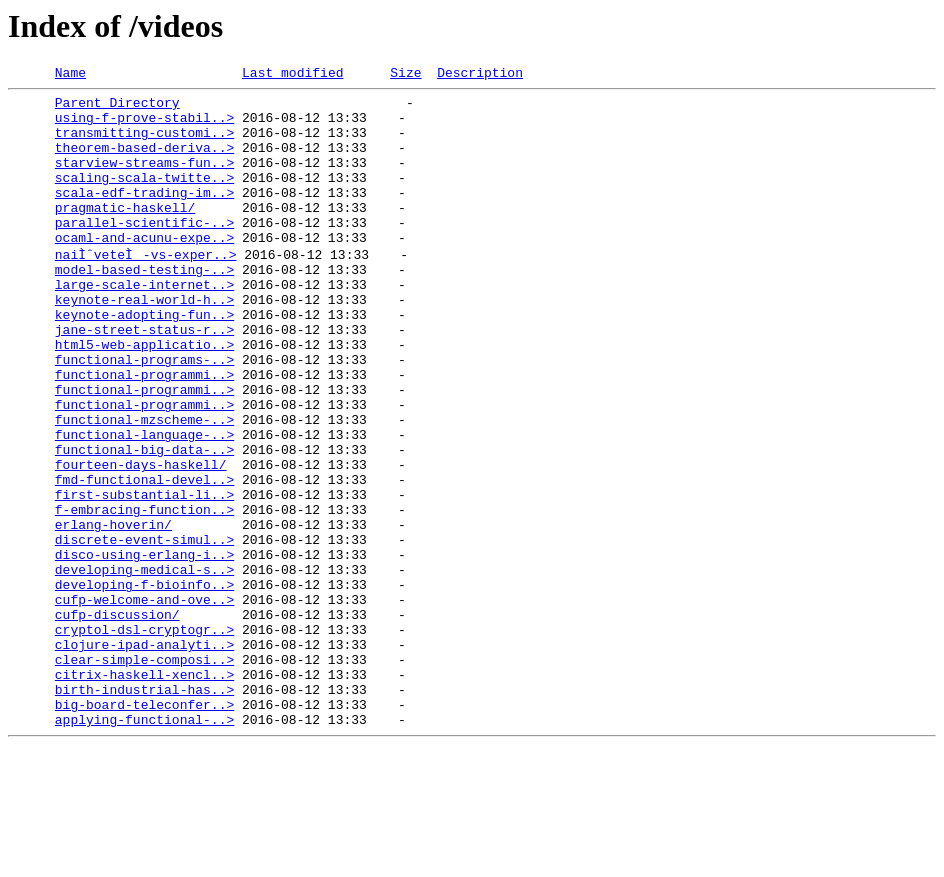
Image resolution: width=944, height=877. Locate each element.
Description (480, 75)
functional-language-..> (144, 504)
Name (70, 75)
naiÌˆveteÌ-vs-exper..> (146, 288)
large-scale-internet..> (144, 324)
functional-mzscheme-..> (144, 486)
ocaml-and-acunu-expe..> (144, 270)
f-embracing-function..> (144, 594)
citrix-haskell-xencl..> (144, 792)
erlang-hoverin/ (113, 612)
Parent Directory (117, 108)
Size (405, 75)
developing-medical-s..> (144, 666)
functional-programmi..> (144, 432)
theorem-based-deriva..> (144, 162)
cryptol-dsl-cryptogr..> (144, 738)
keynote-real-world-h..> (144, 342)
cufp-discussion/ (117, 720)
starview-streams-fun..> (144, 180)
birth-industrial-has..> (144, 810)
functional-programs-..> (144, 414)
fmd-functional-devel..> (144, 558)
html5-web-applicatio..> (144, 396)
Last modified (292, 75)
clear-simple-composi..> (144, 774)
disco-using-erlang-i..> (144, 648)
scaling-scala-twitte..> (144, 198)
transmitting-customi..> (144, 144)
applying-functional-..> (144, 846)
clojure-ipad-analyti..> (144, 756)
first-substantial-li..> (144, 576)
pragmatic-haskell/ (125, 234)
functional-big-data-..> (144, 522)
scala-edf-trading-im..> (144, 216)
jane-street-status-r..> (144, 378)
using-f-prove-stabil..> (144, 126)
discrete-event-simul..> (144, 630)
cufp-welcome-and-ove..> (144, 702)
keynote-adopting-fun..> (144, 360)
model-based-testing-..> (144, 306)
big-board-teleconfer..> (144, 828)
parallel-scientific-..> (144, 252)
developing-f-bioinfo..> (144, 684)
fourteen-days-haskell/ (141, 540)
